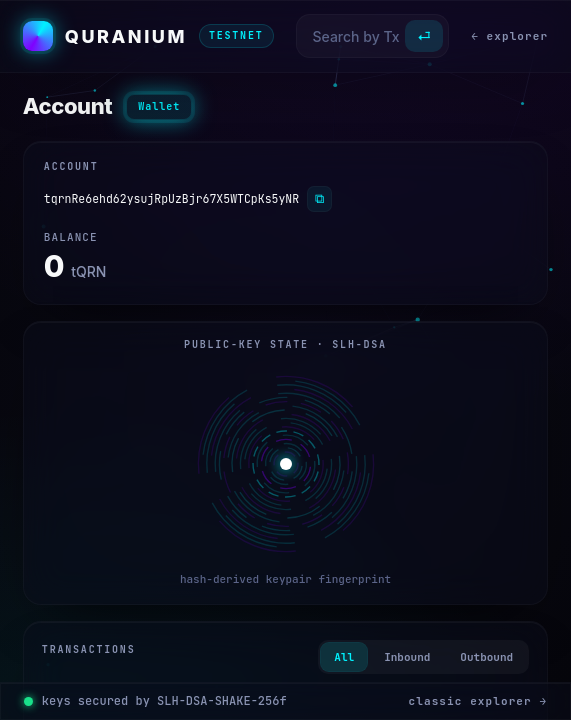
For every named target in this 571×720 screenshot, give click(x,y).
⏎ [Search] (424, 36)
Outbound (486, 657)
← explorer (509, 36)
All (344, 657)
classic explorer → (478, 701)
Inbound (407, 657)
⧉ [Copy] (319, 198)
